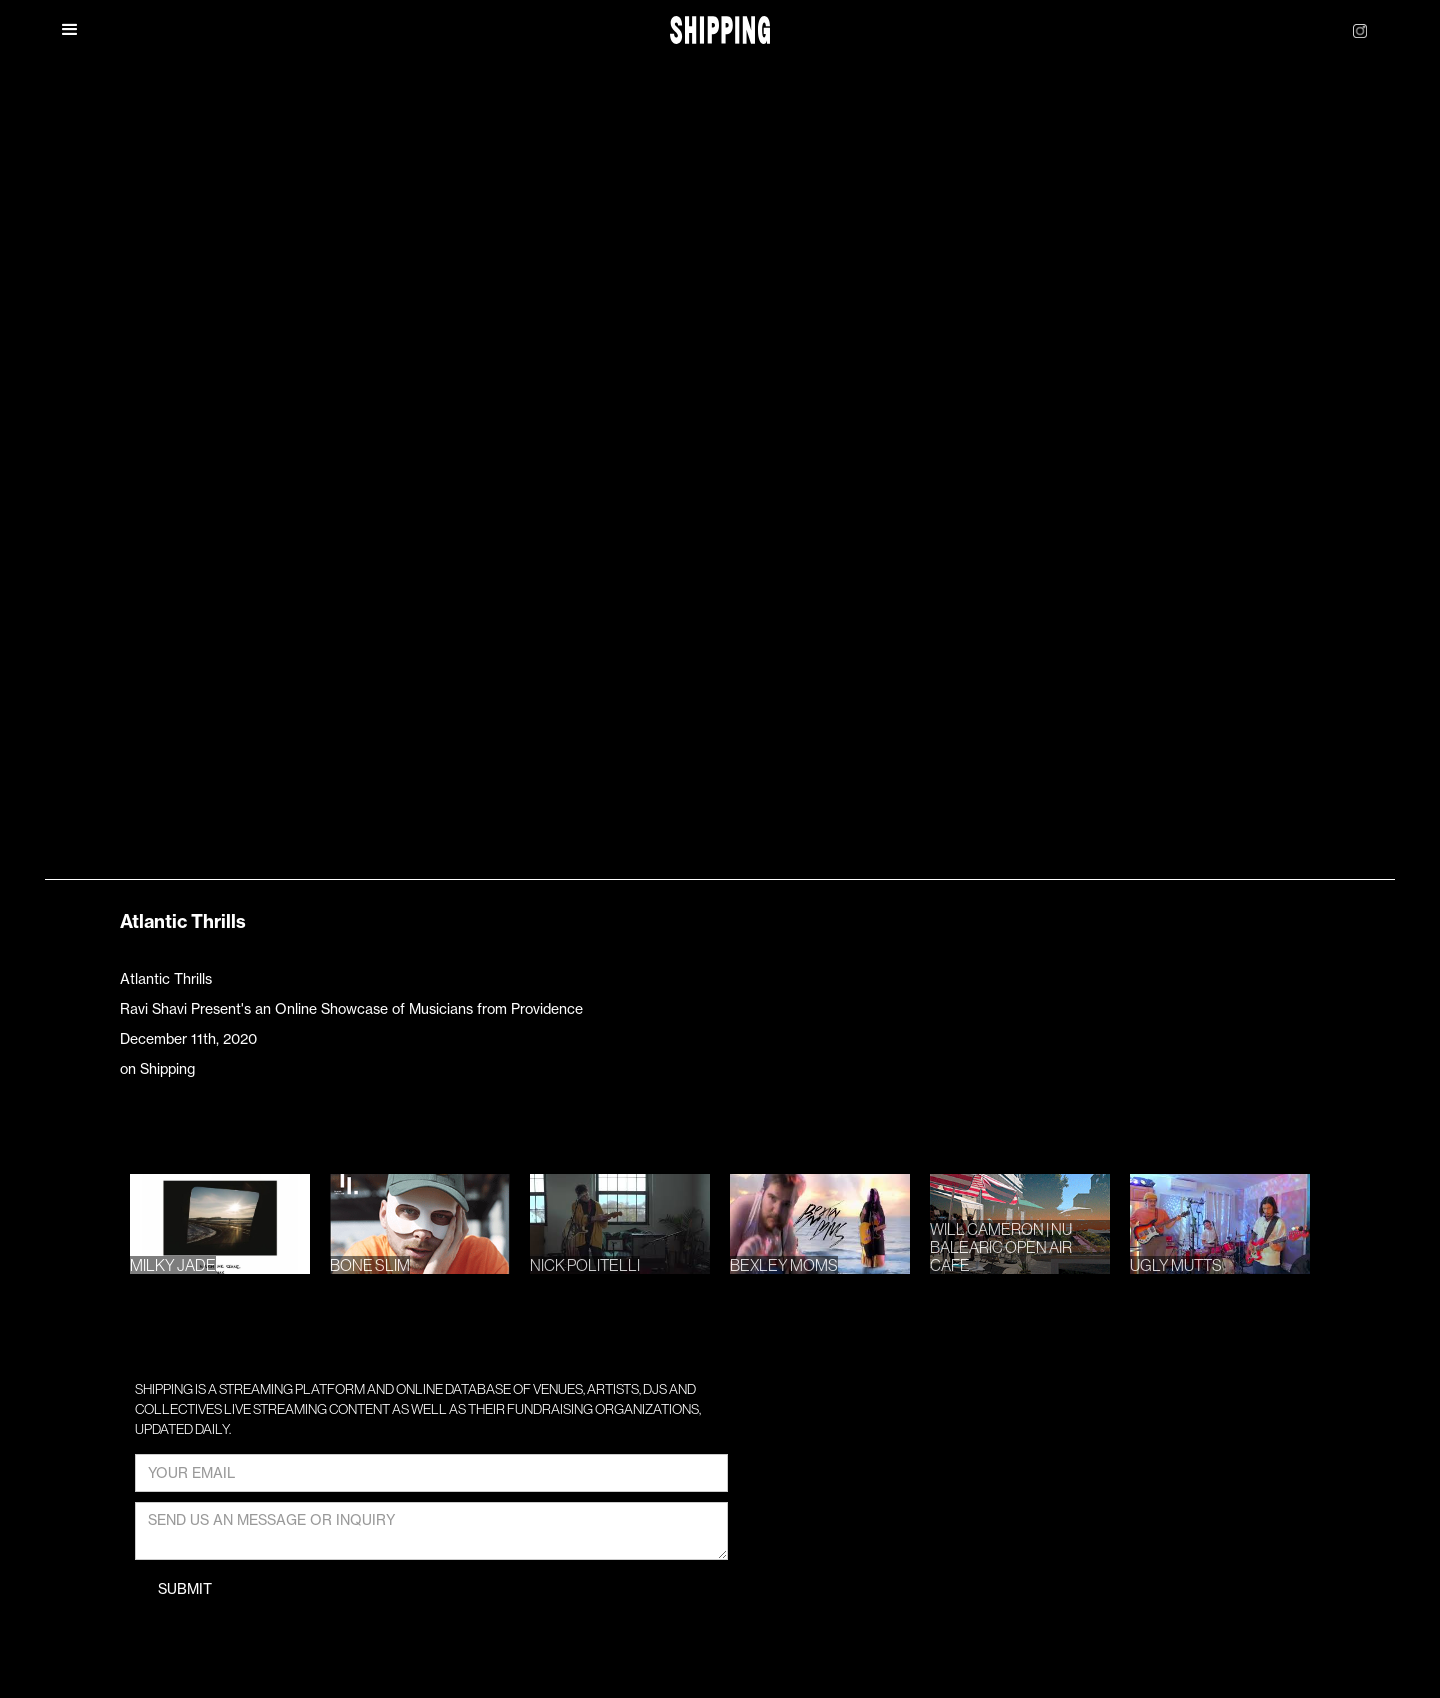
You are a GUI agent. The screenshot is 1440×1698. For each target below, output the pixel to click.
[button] (70, 30)
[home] (720, 30)
